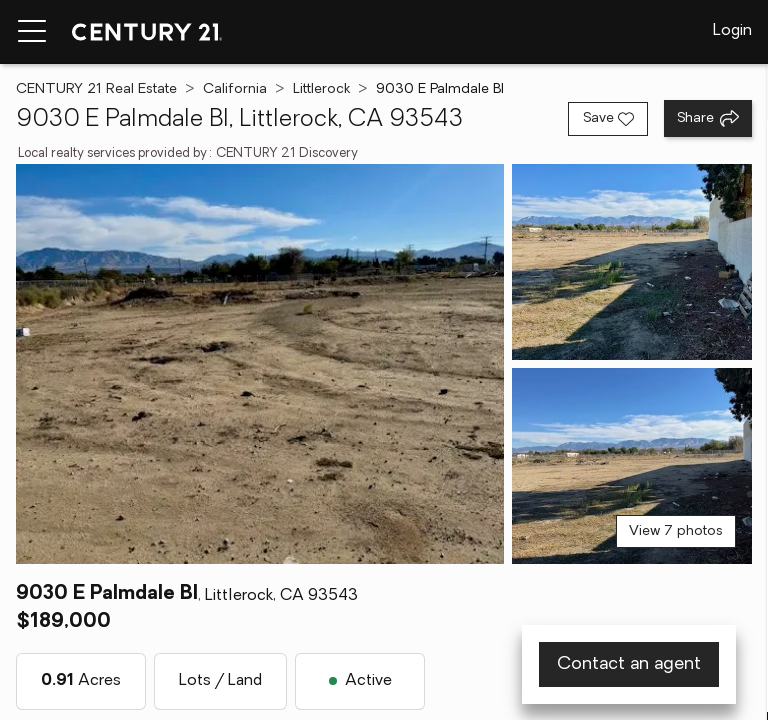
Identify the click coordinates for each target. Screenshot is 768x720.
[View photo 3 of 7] (632, 466)
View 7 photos (676, 531)
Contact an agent (629, 664)
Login (732, 31)
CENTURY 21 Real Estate (96, 89)
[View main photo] (260, 364)
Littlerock (321, 89)
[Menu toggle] (32, 32)
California (235, 89)
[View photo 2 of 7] (632, 262)
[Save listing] (608, 119)
